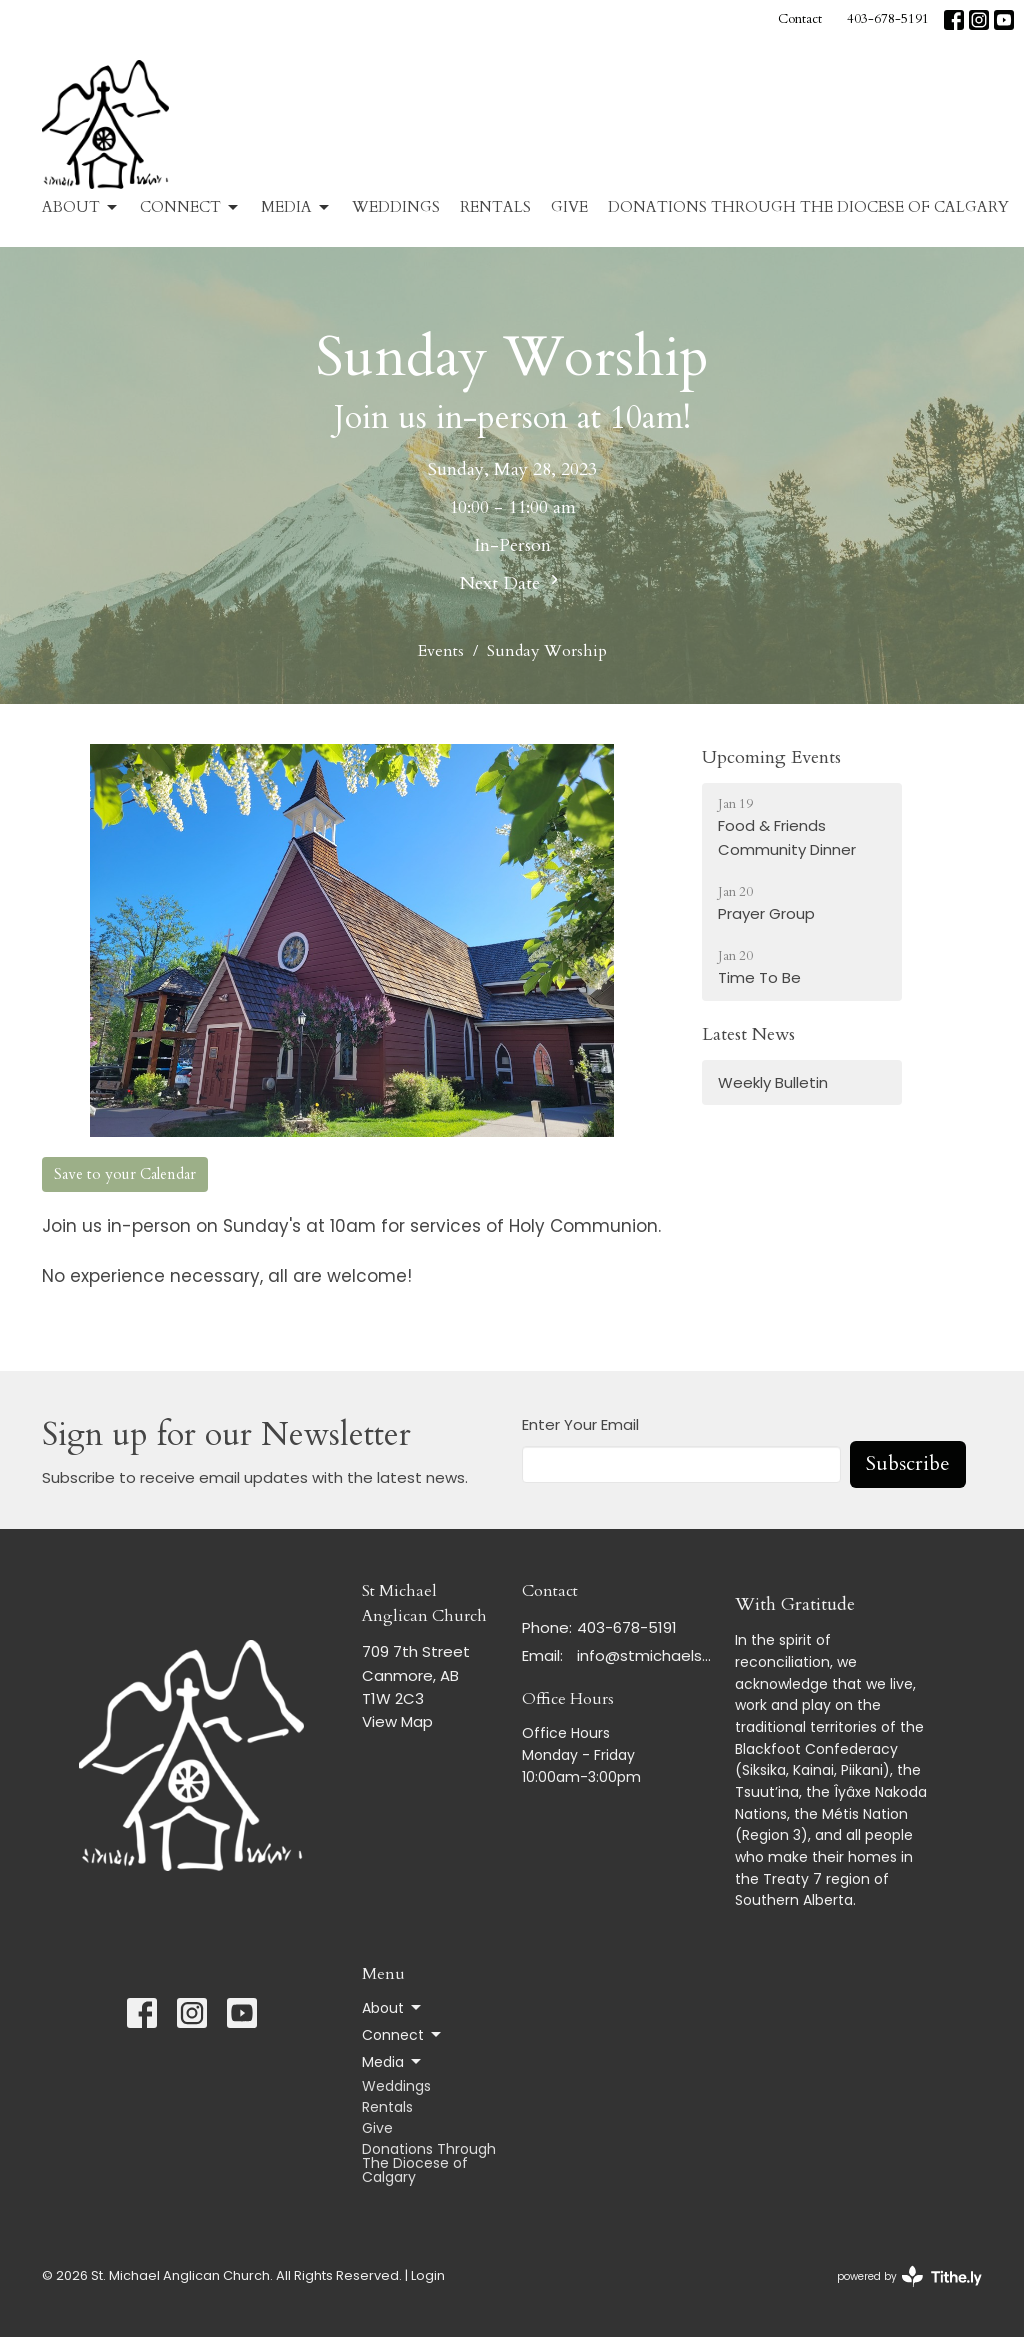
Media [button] (393, 2062)
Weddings (396, 207)
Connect (190, 207)
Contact (800, 19)
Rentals (495, 207)
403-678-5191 (888, 19)
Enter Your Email (580, 1424)
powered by (909, 2276)
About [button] (393, 2008)
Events (441, 651)
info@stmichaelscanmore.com (646, 1655)
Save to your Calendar (125, 1174)
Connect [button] (403, 2035)
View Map (397, 1721)
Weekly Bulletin (773, 1082)
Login (428, 2275)
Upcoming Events (771, 757)
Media (296, 207)
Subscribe (908, 1463)
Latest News (748, 1034)
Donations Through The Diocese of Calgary (808, 207)
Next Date (512, 583)
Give (569, 207)
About (81, 207)
